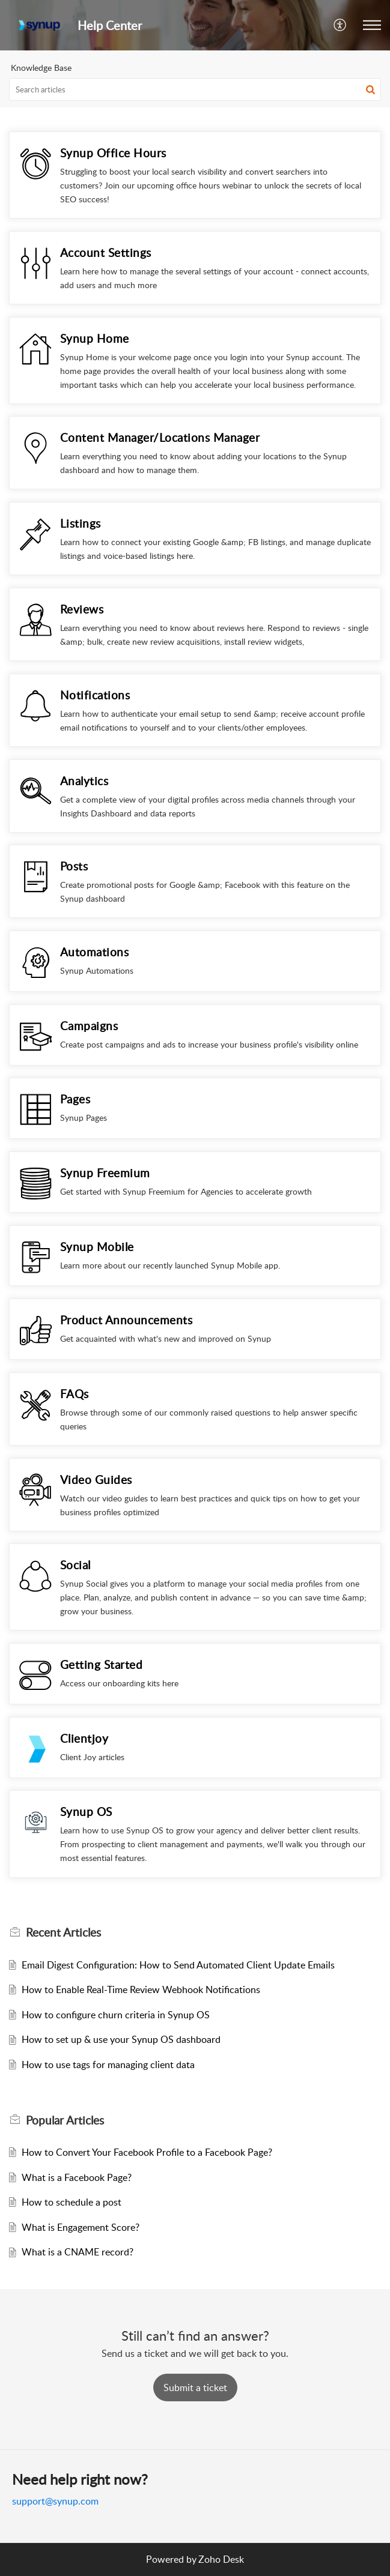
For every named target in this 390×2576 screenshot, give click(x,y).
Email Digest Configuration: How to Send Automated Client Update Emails (178, 1964)
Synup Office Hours (113, 153)
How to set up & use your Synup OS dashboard (121, 2039)
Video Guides (96, 1479)
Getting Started (101, 1664)
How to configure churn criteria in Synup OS (116, 2014)
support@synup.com (55, 2501)
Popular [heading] (65, 2120)
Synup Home (94, 338)
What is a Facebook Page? (77, 2177)
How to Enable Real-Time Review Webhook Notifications (141, 1989)
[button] (340, 25)
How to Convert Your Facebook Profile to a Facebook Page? (147, 2152)
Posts (74, 866)
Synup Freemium (105, 1173)
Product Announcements (126, 1320)
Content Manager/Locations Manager (160, 437)
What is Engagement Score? (80, 2227)
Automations (94, 952)
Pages (75, 1099)
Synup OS (86, 1811)
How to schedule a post (71, 2202)
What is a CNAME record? (77, 2251)
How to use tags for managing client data (108, 2064)
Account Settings (105, 252)
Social (75, 1565)
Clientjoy (84, 1738)
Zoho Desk (221, 2559)
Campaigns (89, 1026)
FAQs (74, 1394)
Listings (80, 523)
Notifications (95, 695)
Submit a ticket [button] (195, 2387)
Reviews (82, 609)
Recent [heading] (63, 1932)
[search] (195, 89)
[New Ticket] (195, 2387)
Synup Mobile (97, 1246)
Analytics (84, 781)
